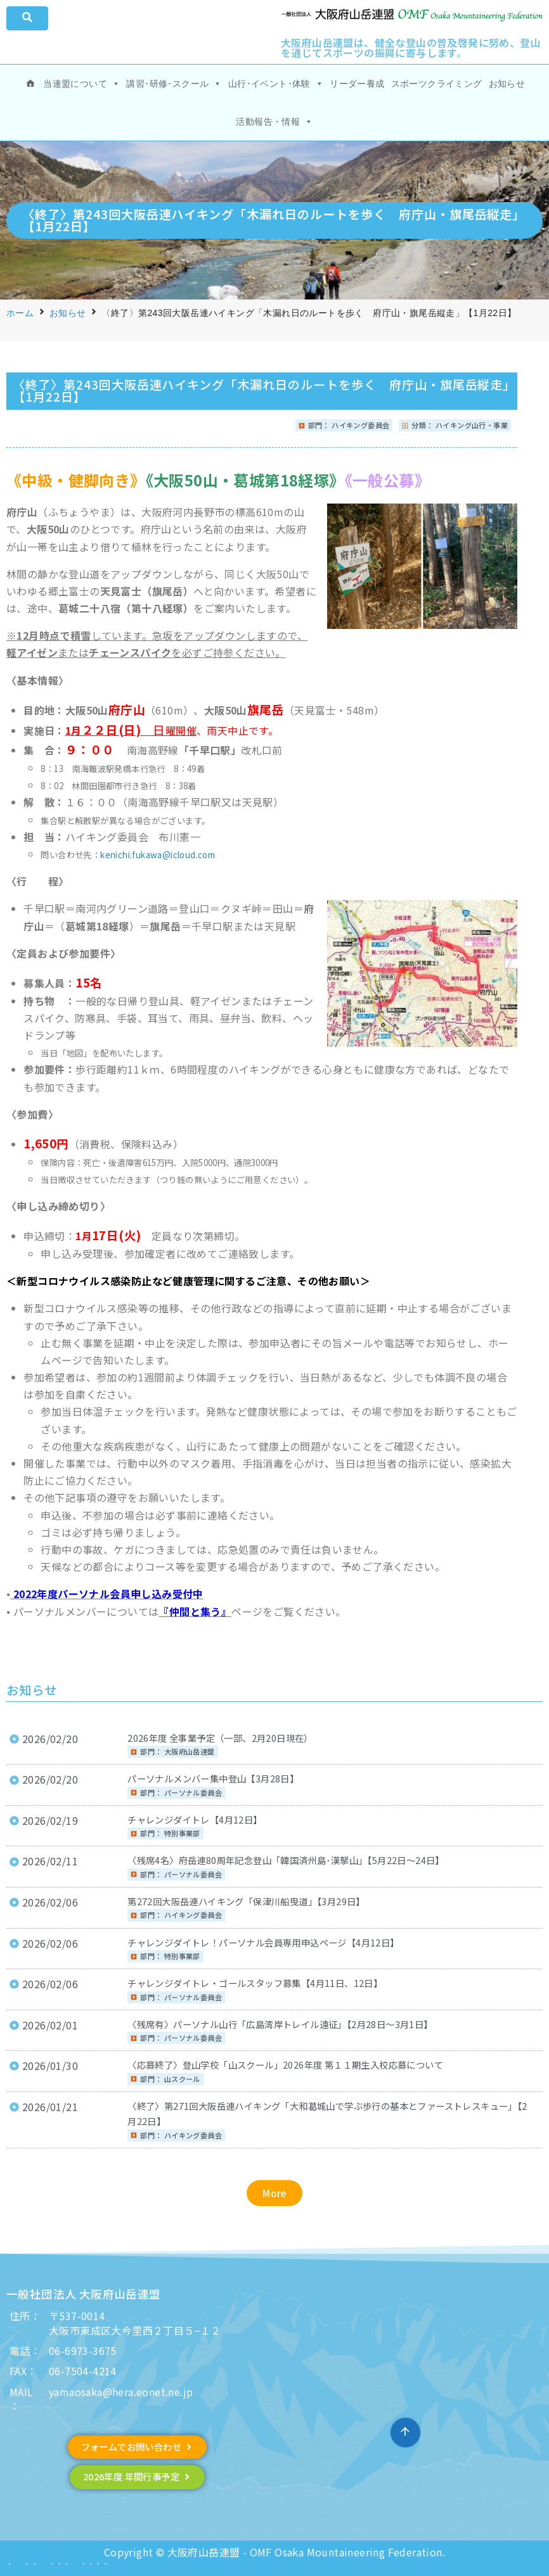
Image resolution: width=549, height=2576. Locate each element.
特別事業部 (182, 1833)
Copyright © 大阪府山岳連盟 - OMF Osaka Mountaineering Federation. (274, 2552)
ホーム (20, 313)
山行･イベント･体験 (275, 84)
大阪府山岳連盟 (189, 1751)
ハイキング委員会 (360, 425)
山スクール (182, 2079)
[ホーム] (30, 84)
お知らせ (507, 84)
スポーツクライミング (436, 84)
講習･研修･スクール (173, 84)
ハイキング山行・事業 (472, 425)
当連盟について (81, 84)
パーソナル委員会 (193, 1792)
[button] (274, 2193)
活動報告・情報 (274, 122)
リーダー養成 (357, 84)
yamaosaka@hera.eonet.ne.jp (121, 2391)
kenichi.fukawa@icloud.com (157, 855)
